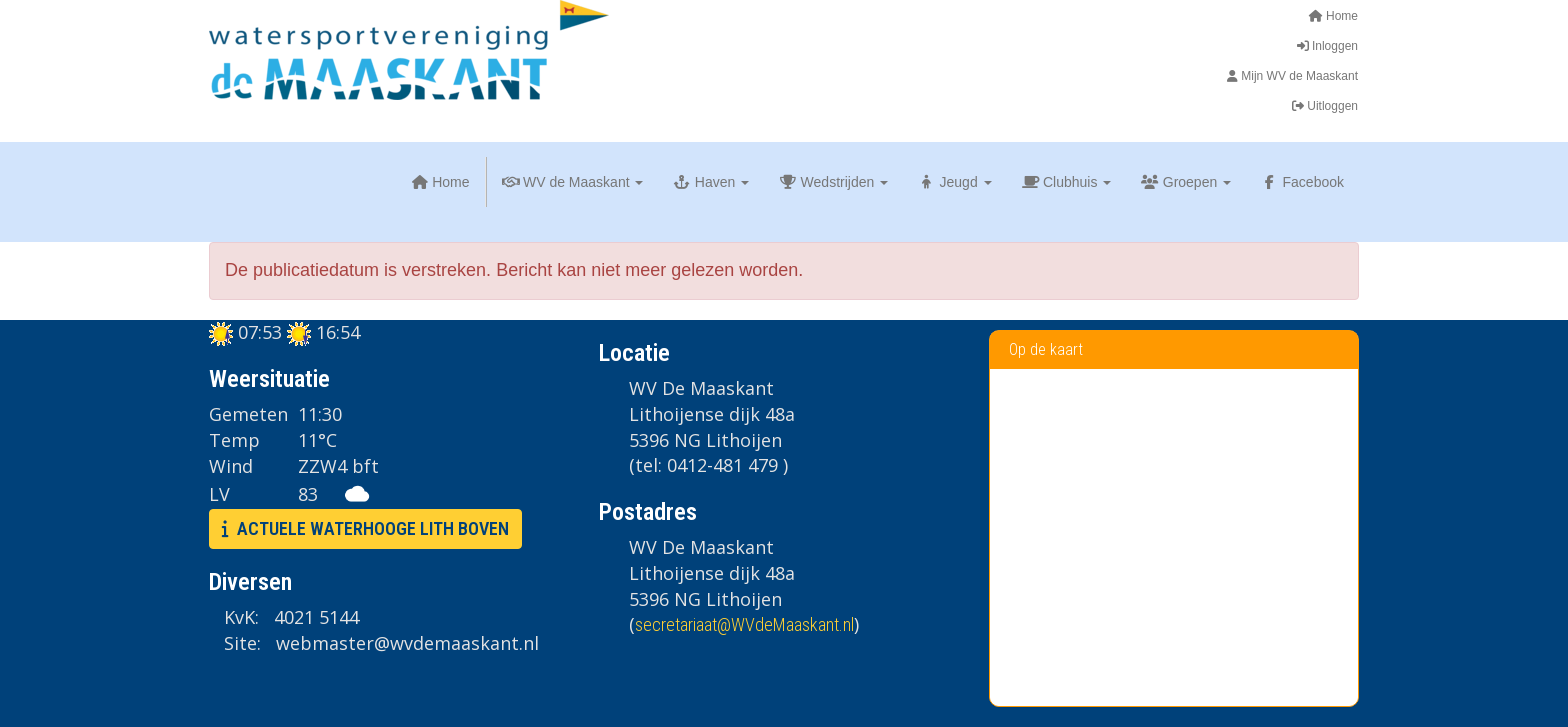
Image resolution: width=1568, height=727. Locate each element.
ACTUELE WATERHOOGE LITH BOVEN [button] (365, 528)
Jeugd (954, 182)
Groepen (1186, 182)
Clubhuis (1067, 182)
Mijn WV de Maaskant (1290, 76)
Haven (711, 182)
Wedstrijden (833, 182)
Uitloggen (1323, 106)
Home (1333, 16)
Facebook (1302, 182)
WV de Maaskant (573, 182)
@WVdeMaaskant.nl (744, 624)
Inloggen (1326, 46)
